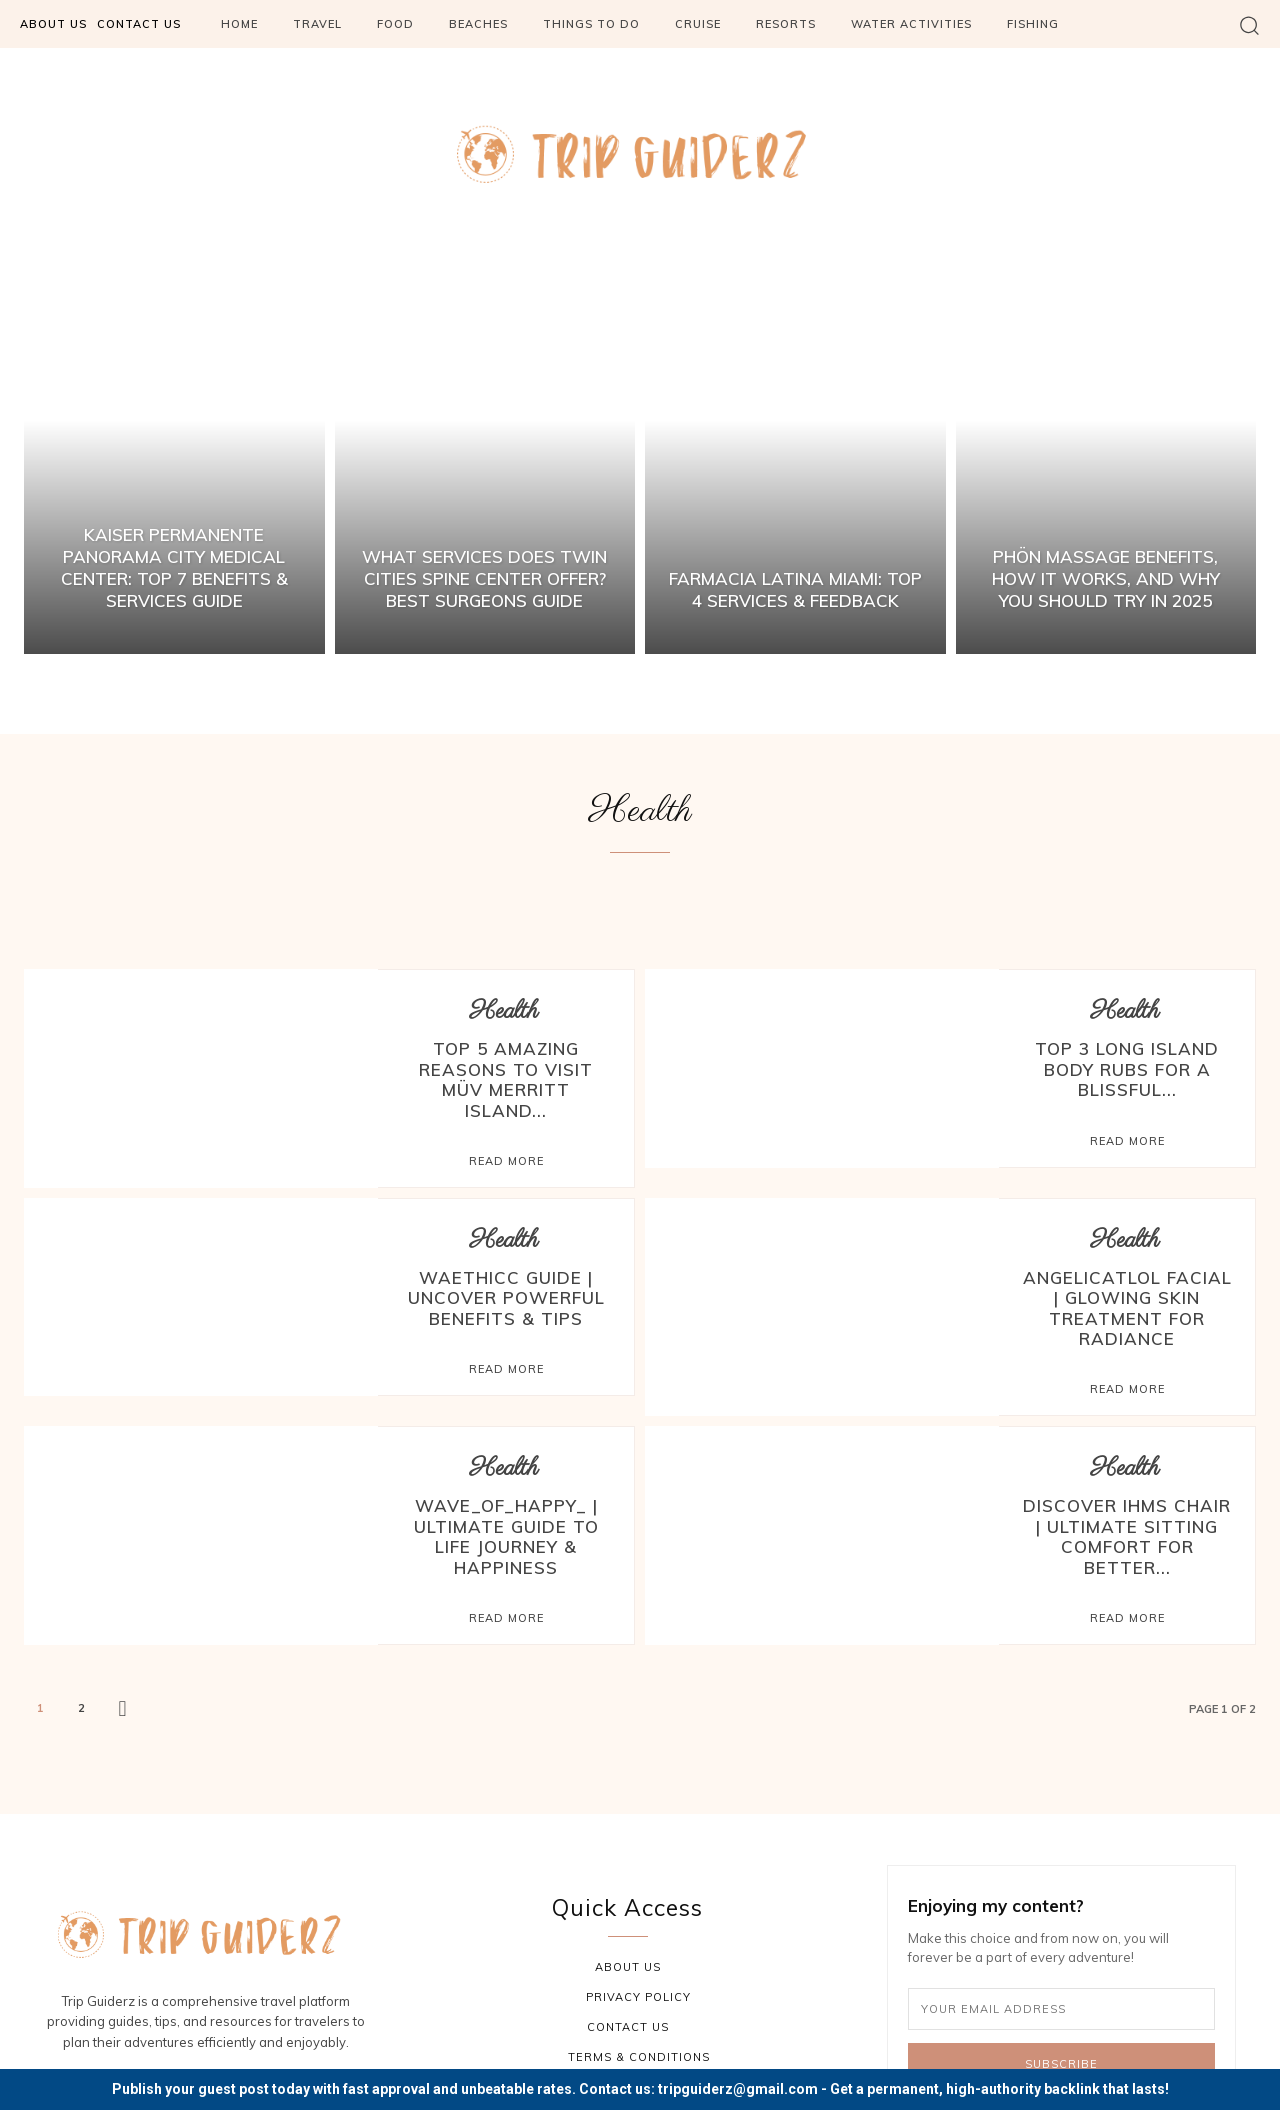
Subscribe (1061, 1999)
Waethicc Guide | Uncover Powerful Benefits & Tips (506, 1266)
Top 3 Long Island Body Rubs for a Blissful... (1127, 1065)
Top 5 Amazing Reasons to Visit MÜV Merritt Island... (506, 1065)
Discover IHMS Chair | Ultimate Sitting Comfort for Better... (1127, 1485)
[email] (1061, 1945)
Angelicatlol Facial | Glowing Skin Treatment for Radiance (1127, 1275)
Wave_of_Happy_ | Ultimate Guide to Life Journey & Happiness (506, 1485)
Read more (506, 1133)
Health (504, 1011)
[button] (1249, 24)
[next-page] (122, 1645)
